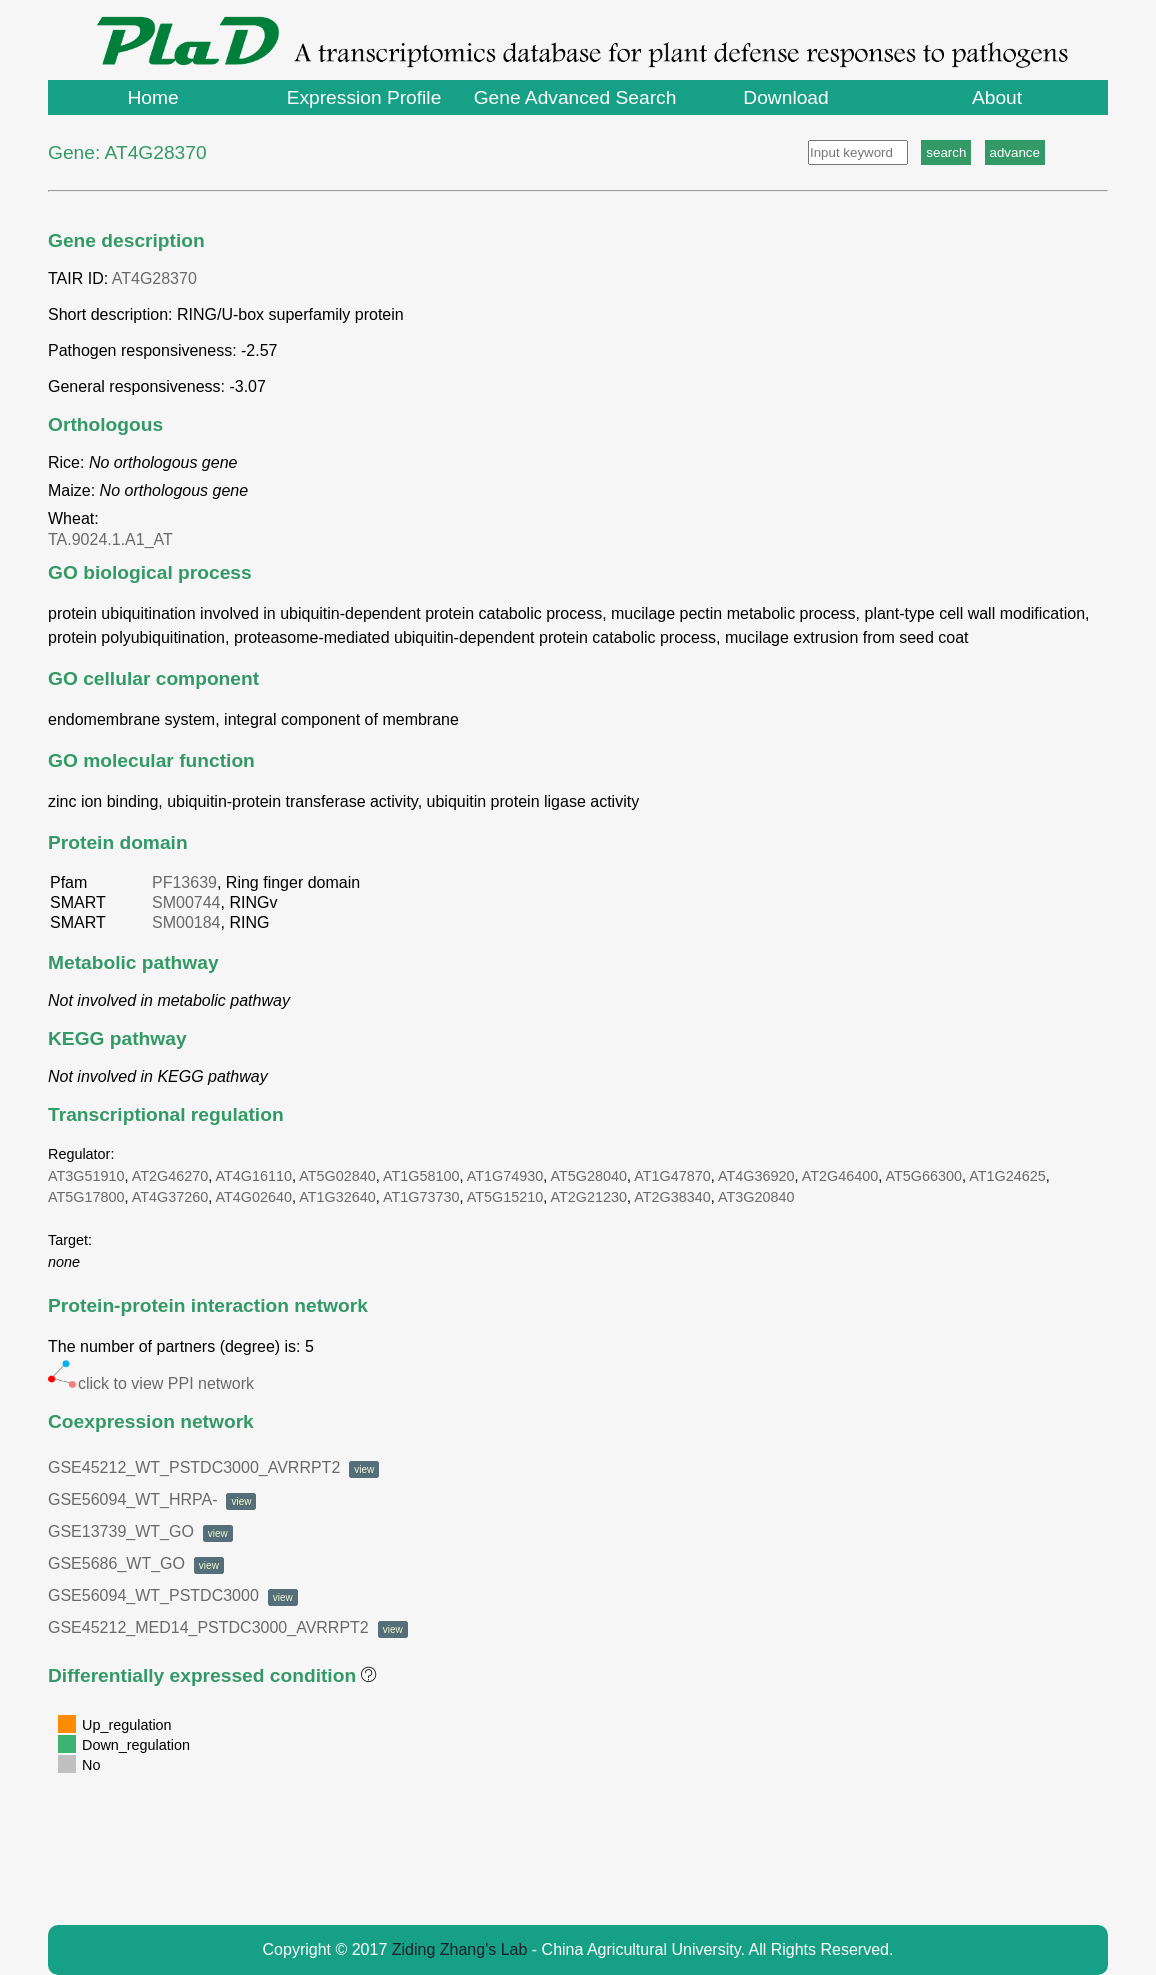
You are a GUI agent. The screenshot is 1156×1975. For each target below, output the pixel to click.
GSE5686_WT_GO (136, 1563)
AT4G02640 (254, 1197)
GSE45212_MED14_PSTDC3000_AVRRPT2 (228, 1627)
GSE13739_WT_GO (140, 1531)
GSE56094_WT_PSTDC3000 (173, 1595)
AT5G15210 (505, 1197)
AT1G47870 (672, 1176)
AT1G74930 (505, 1176)
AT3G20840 (756, 1197)
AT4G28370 (154, 278)
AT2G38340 (672, 1197)
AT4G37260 (170, 1197)
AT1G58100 (421, 1176)
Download (785, 97)
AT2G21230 (589, 1197)
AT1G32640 (337, 1197)
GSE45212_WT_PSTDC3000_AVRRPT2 (213, 1467)
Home (152, 97)
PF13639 (184, 882)
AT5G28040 (589, 1176)
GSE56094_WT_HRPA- (152, 1499)
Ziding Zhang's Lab (460, 1949)
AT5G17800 (86, 1197)
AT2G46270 (170, 1176)
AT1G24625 (1007, 1176)
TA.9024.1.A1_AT (114, 539)
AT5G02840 (337, 1176)
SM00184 (186, 922)
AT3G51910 (86, 1176)
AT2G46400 (840, 1176)
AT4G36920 (756, 1176)
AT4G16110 (254, 1176)
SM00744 (186, 902)
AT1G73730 (421, 1197)
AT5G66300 (924, 1176)
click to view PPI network (151, 1383)
